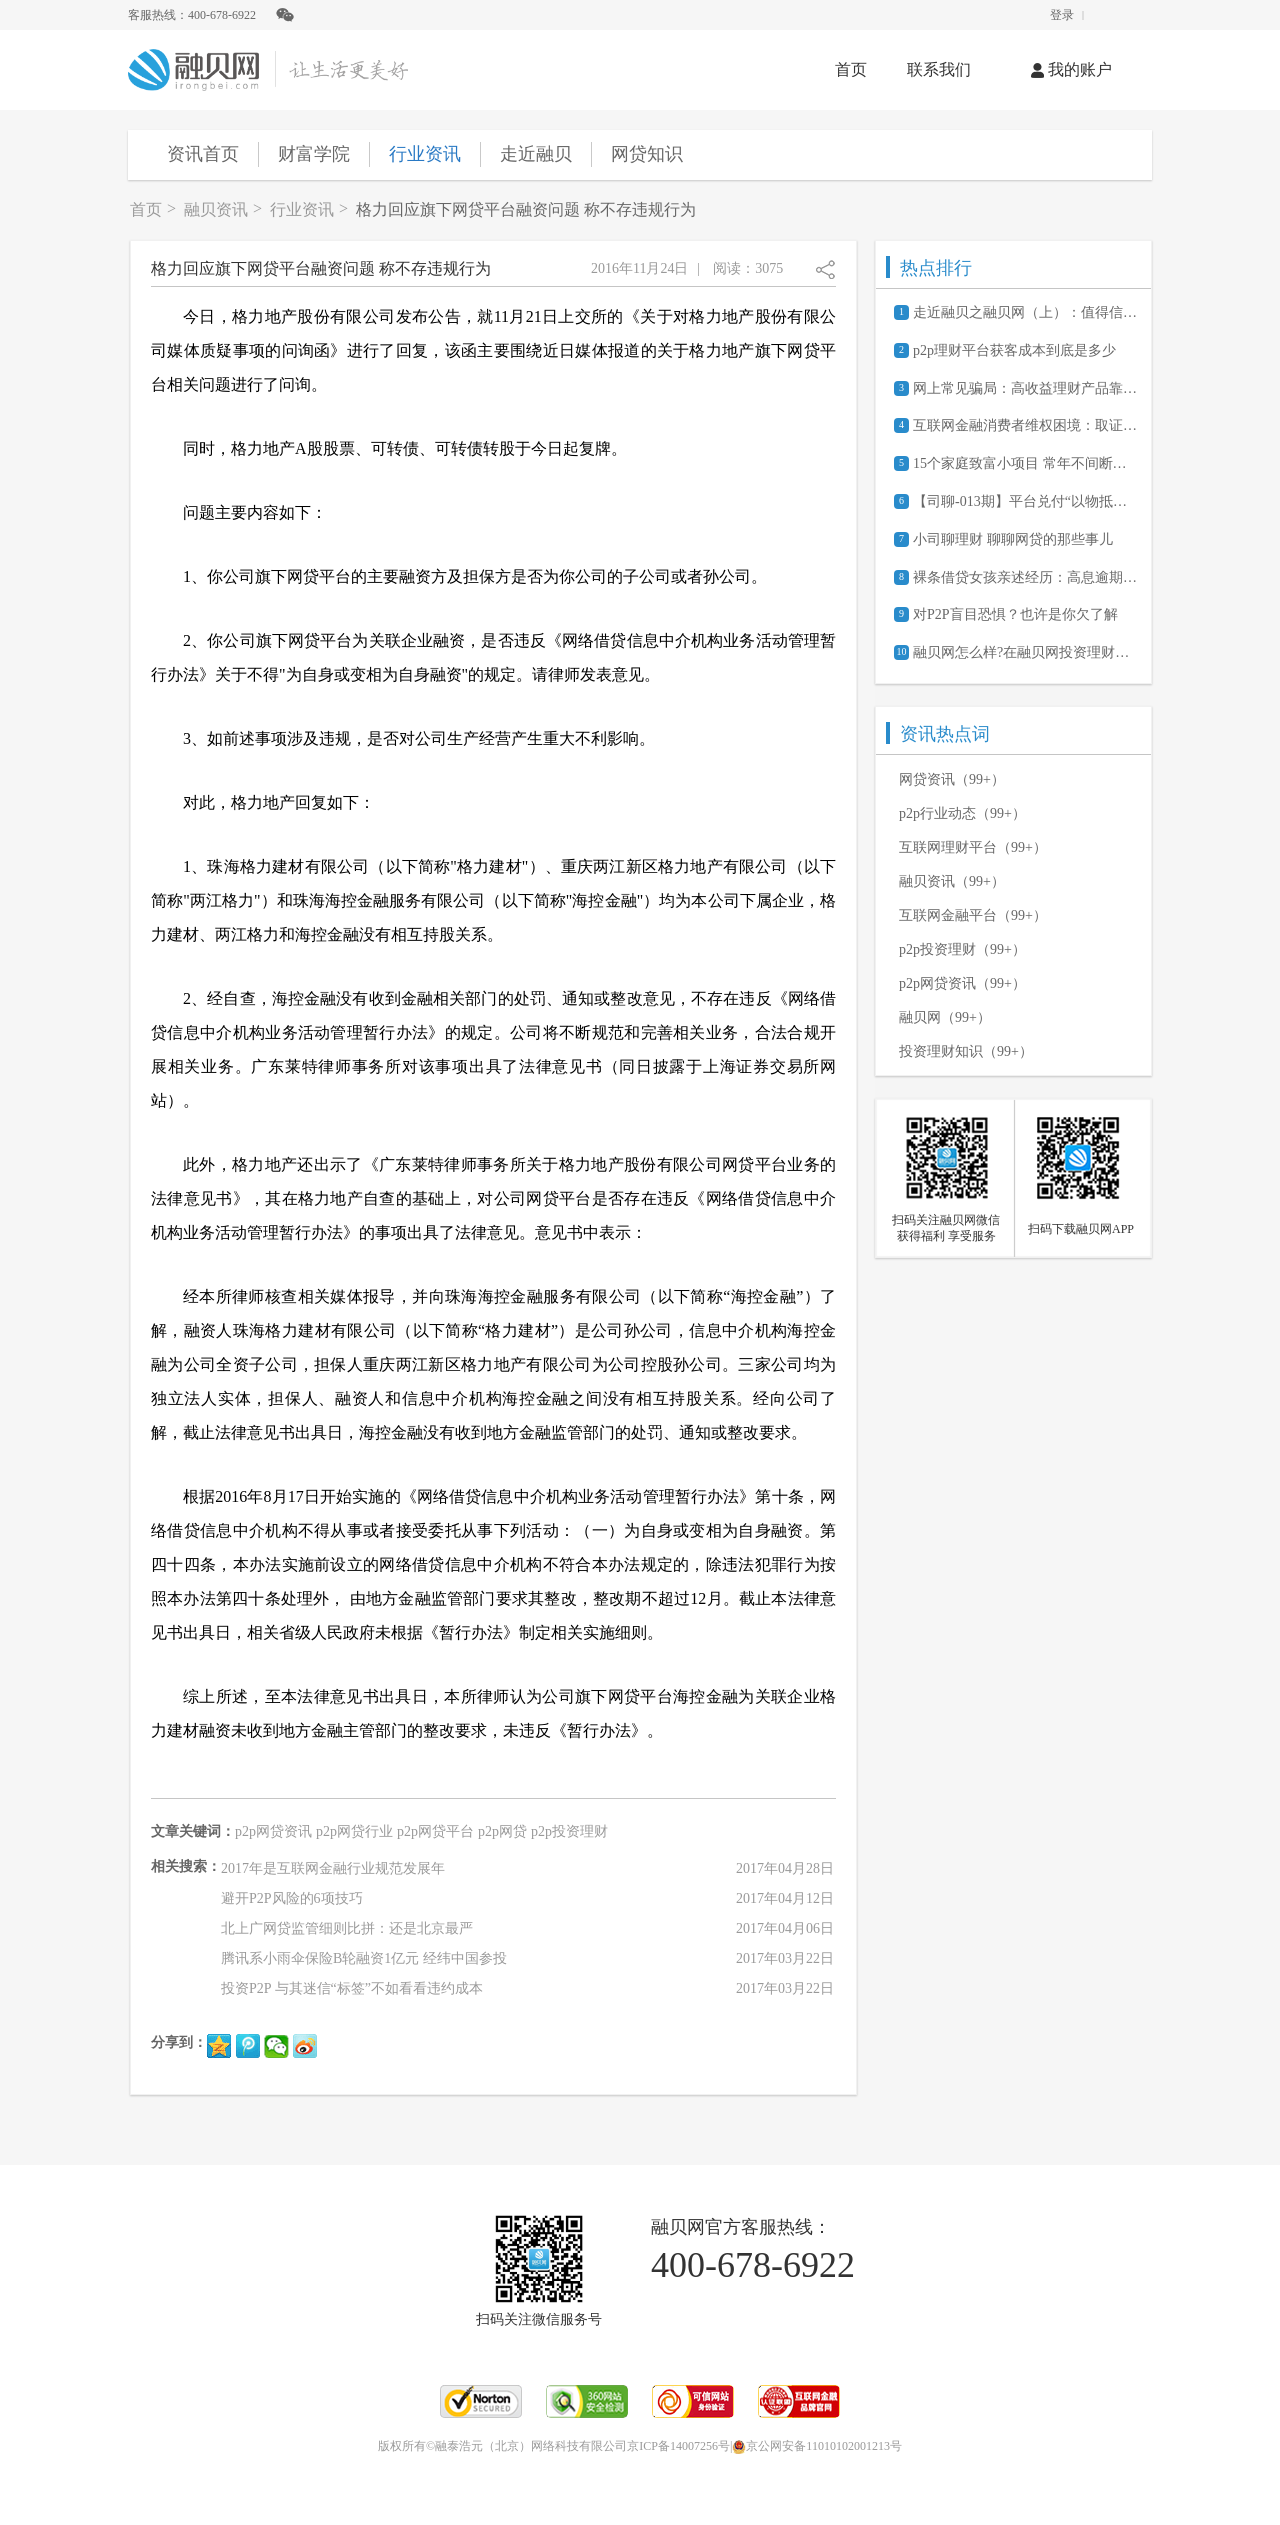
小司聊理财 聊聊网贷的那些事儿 (1013, 539)
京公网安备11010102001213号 (817, 2446)
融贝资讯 (216, 209)
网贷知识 (647, 154)
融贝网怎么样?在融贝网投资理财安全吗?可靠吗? (1025, 652)
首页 (851, 69)
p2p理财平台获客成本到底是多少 (1014, 350)
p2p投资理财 (569, 1831)
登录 (1062, 15)
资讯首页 (203, 154)
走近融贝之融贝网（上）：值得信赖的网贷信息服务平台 (1025, 312)
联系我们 (939, 69)
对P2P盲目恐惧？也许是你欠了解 (1015, 614)
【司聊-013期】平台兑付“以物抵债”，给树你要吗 (1025, 501)
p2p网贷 (502, 1831)
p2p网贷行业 (354, 1831)
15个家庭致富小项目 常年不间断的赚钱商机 (1025, 463)
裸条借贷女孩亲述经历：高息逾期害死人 (1025, 577)
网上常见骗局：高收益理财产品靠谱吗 (1025, 388)
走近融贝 (536, 154)
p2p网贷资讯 (273, 1831)
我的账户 (1071, 69)
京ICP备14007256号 (678, 2446)
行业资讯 (425, 154)
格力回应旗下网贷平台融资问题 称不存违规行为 (526, 209)
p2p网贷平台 (435, 1831)
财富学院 (314, 154)
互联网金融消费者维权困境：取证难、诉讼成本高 (1025, 425)
